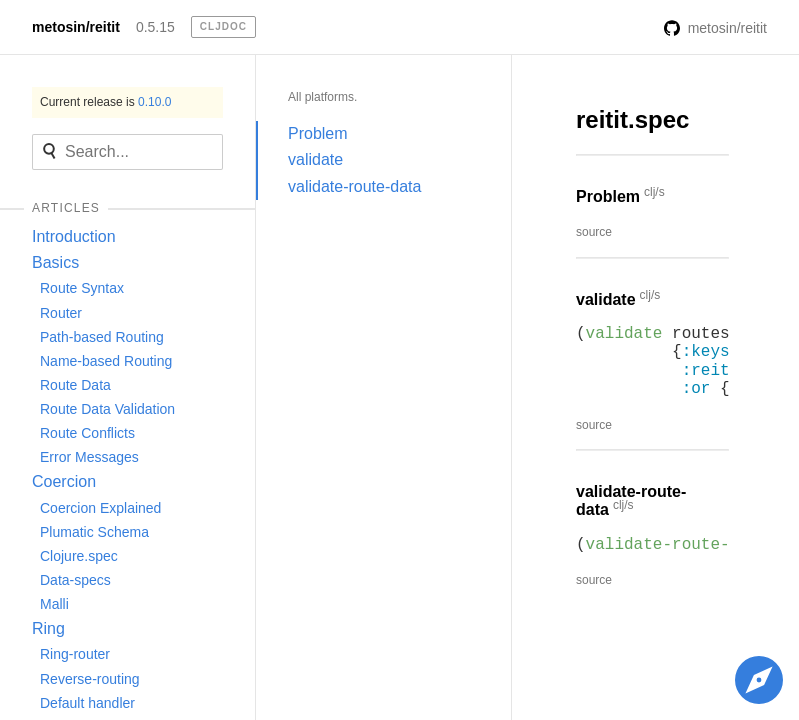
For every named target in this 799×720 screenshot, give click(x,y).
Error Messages (89, 457)
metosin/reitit (76, 27)
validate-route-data (354, 186)
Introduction (74, 236)
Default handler (87, 703)
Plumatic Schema (94, 532)
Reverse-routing (90, 679)
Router (61, 313)
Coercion (64, 481)
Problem (318, 133)
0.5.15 (155, 27)
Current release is (105, 102)
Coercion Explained (100, 508)
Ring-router (75, 654)
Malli (54, 604)
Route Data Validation (107, 409)
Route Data (75, 385)
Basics (55, 262)
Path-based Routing (102, 337)
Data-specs (75, 580)
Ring (48, 628)
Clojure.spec (79, 556)
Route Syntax (82, 288)
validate (315, 159)
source (594, 232)
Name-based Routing (106, 361)
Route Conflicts (87, 433)
